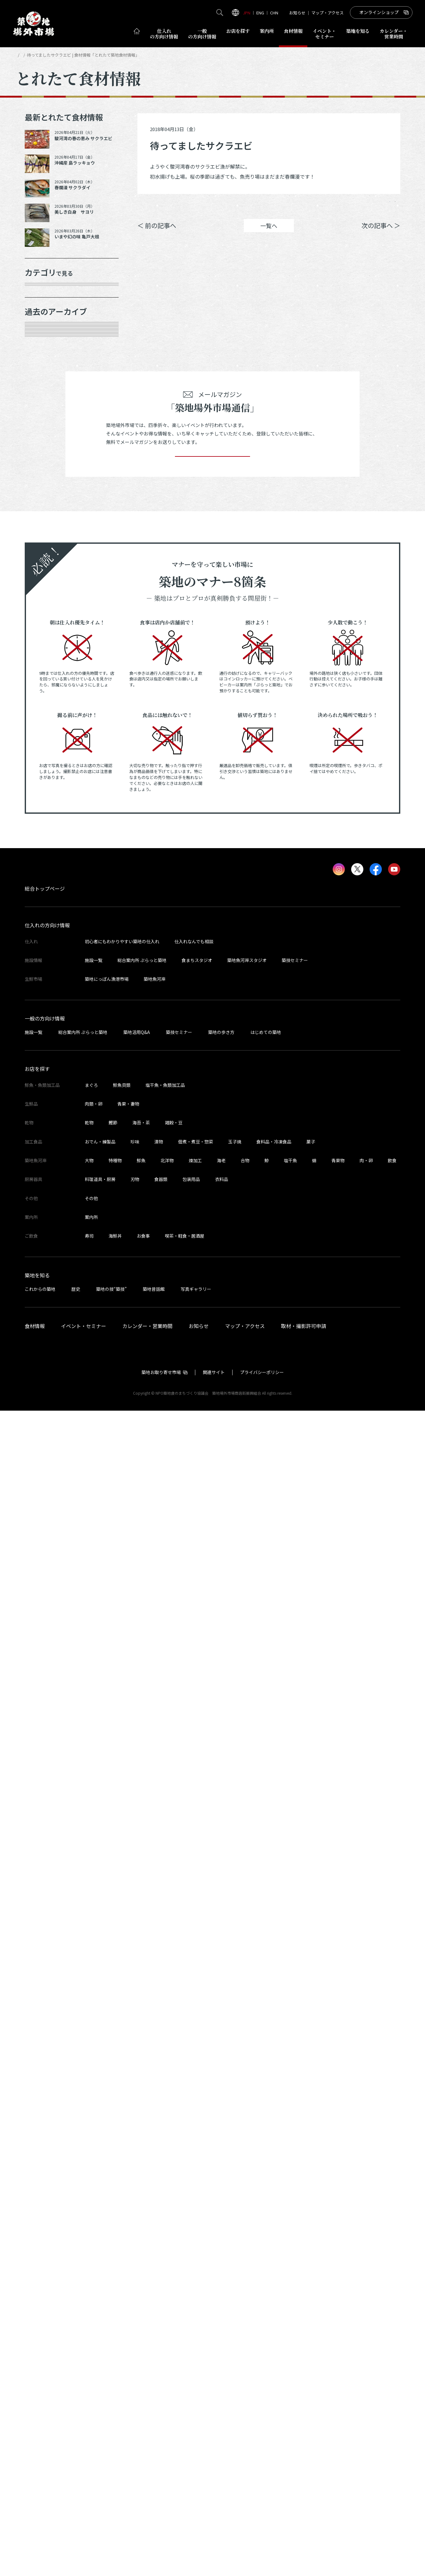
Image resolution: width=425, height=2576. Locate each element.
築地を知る (358, 31)
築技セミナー (295, 2125)
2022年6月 (44, 1429)
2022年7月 (44, 1407)
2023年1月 (44, 1297)
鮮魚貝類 (122, 2250)
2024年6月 (44, 945)
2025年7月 (44, 703)
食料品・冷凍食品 (273, 2307)
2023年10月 (46, 1099)
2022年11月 (46, 1319)
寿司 (89, 2401)
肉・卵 (366, 2326)
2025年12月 (46, 593)
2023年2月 (44, 1275)
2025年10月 (46, 638)
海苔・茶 (141, 2288)
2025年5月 (44, 747)
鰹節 (113, 2288)
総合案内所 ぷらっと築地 (141, 2125)
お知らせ (297, 13)
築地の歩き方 (221, 2197)
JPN (246, 13)
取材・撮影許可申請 (303, 2491)
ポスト (347, 206)
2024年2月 (44, 1033)
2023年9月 (44, 1121)
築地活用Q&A (136, 2197)
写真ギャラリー (196, 2454)
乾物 (37, 382)
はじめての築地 (265, 2197)
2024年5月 (44, 967)
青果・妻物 (45, 337)
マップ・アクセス (327, 13)
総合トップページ (45, 2054)
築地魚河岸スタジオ (247, 2125)
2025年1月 (44, 813)
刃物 (135, 2344)
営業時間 (393, 34)
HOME (21, 55)
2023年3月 (44, 1253)
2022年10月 (46, 1341)
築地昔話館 (154, 2454)
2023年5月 (44, 1209)
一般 (202, 34)
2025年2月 (44, 791)
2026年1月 (44, 572)
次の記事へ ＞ (380, 234)
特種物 (115, 2326)
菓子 (310, 2307)
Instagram (383, 206)
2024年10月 (46, 857)
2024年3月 (44, 1011)
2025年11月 (46, 615)
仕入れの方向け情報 (47, 2090)
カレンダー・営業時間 (147, 2491)
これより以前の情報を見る (65, 1473)
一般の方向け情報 (45, 2183)
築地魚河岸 (155, 2144)
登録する (212, 1613)
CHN (274, 13)
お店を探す (238, 31)
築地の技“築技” (111, 2454)
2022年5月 (44, 1451)
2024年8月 (44, 901)
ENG (260, 13)
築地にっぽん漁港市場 (107, 2144)
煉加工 (195, 2326)
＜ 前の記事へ (156, 234)
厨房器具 (42, 425)
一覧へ (268, 235)
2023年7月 (44, 1165)
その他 (39, 470)
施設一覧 (93, 2125)
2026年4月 (44, 527)
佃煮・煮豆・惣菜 (195, 2307)
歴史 (75, 2454)
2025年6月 (44, 725)
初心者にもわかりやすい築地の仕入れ (122, 2107)
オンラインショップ (379, 12)
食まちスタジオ (197, 2125)
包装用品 (191, 2344)
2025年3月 (44, 769)
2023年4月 (44, 1231)
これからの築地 (40, 2454)
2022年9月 (44, 1363)
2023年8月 (44, 1143)
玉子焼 (234, 2307)
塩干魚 (290, 2326)
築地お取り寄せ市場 (161, 2537)
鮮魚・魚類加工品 (53, 316)
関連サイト (214, 2537)
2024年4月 (44, 989)
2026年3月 (44, 549)
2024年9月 (44, 879)
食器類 (160, 2344)
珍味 (135, 2307)
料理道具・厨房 (100, 2344)
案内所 (267, 31)
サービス (42, 448)
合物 (245, 2326)
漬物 (158, 2307)
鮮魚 (141, 2326)
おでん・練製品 (100, 2307)
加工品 (39, 404)
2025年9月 (44, 659)
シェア (311, 206)
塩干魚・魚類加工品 (165, 2250)
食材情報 (293, 31)
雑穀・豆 (173, 2288)
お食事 (143, 2401)
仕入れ (164, 34)
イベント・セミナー (83, 2491)
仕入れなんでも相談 (193, 2107)
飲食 (392, 2326)
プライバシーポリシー (262, 2537)
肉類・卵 (42, 359)
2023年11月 (46, 1077)
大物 (89, 2326)
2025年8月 (44, 681)
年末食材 (42, 294)
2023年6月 (44, 1187)
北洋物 (167, 2326)
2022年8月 (44, 1385)
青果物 (338, 2326)
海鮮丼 (115, 2401)
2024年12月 (46, 835)
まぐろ (91, 2250)
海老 (221, 2326)
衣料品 (221, 2344)
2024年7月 (44, 923)
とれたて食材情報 (49, 55)
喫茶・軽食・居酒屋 (184, 2401)
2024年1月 (44, 1055)
